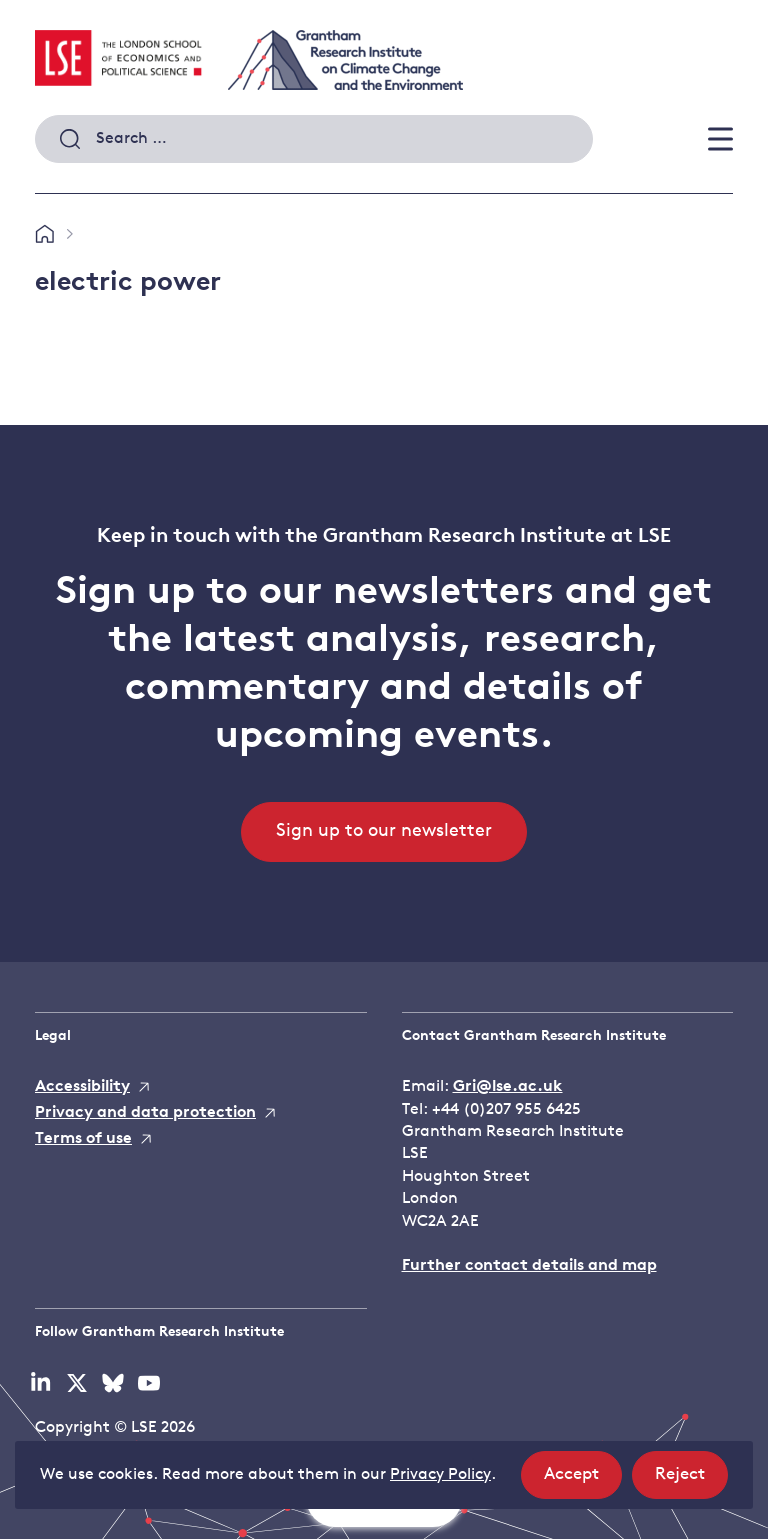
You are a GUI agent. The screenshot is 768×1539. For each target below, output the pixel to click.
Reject (691, 1480)
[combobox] (314, 139)
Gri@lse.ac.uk (508, 1087)
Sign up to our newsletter (384, 831)
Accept (583, 1480)
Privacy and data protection (145, 1113)
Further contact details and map (529, 1266)
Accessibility (82, 1087)
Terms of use (83, 1139)
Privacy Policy (440, 1475)
